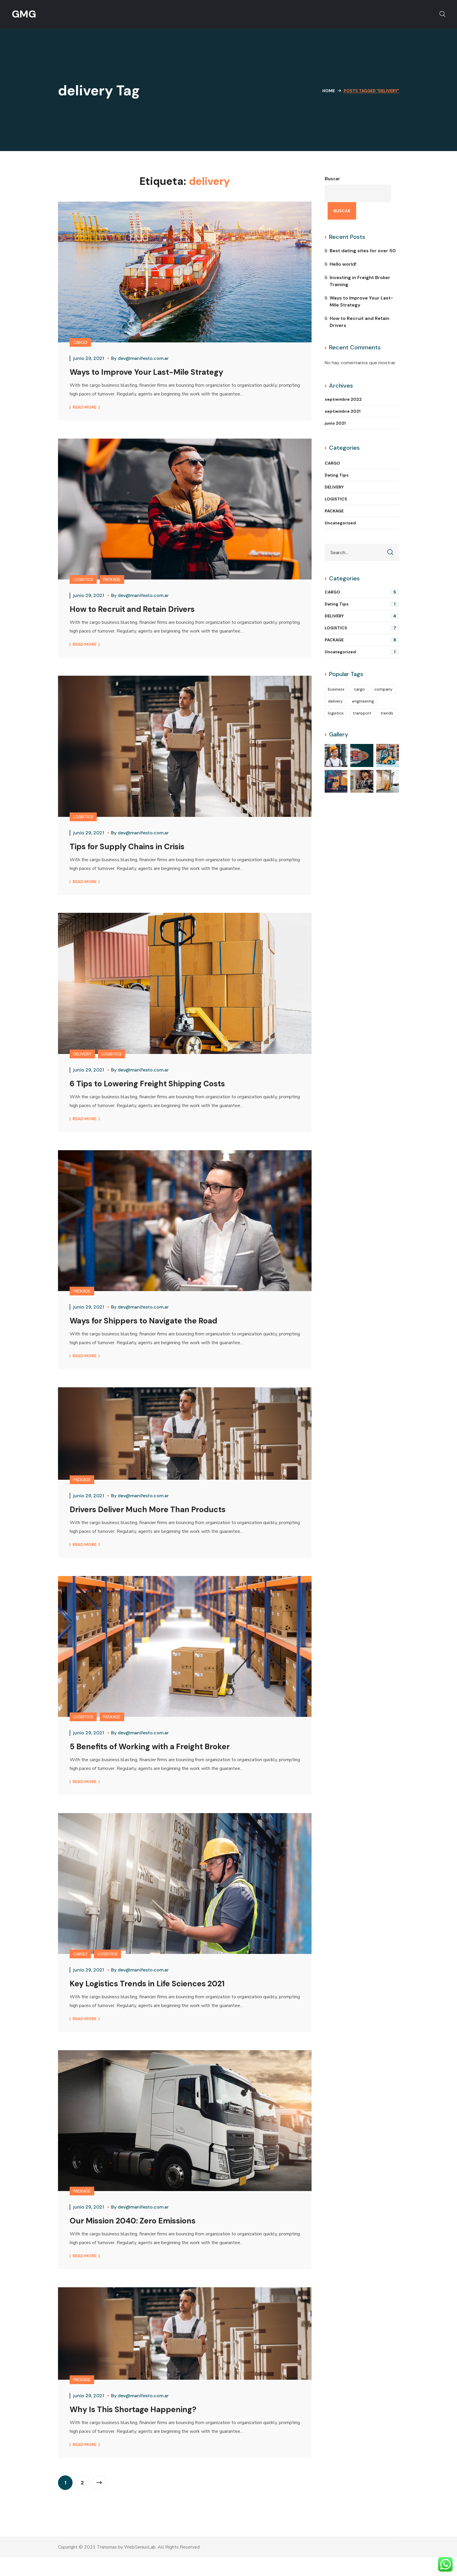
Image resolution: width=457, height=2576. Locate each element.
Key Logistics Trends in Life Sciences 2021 (160, 1998)
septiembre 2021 (343, 411)
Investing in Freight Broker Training (360, 281)
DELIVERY (82, 1060)
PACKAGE (112, 581)
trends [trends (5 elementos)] (387, 713)
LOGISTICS (83, 581)
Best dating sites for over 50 (363, 251)
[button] (442, 14)
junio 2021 (335, 423)
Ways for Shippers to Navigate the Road (155, 1329)
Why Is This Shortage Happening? (141, 2428)
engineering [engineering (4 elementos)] (363, 701)
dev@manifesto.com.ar (143, 358)
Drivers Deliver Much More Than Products (158, 1519)
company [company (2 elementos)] (383, 689)
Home (328, 90)
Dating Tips (337, 475)
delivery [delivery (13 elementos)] (335, 701)
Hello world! (343, 264)
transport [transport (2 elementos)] (362, 713)
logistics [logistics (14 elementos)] (336, 713)
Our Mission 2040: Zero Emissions (142, 2237)
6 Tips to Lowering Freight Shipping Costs (159, 1089)
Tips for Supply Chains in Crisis (136, 850)
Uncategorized (340, 523)
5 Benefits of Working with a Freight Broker (161, 1758)
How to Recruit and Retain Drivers (142, 611)
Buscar (332, 179)
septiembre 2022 (343, 399)
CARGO (80, 342)
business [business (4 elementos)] (336, 689)
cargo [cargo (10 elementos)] (359, 689)
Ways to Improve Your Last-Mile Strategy (157, 371)
